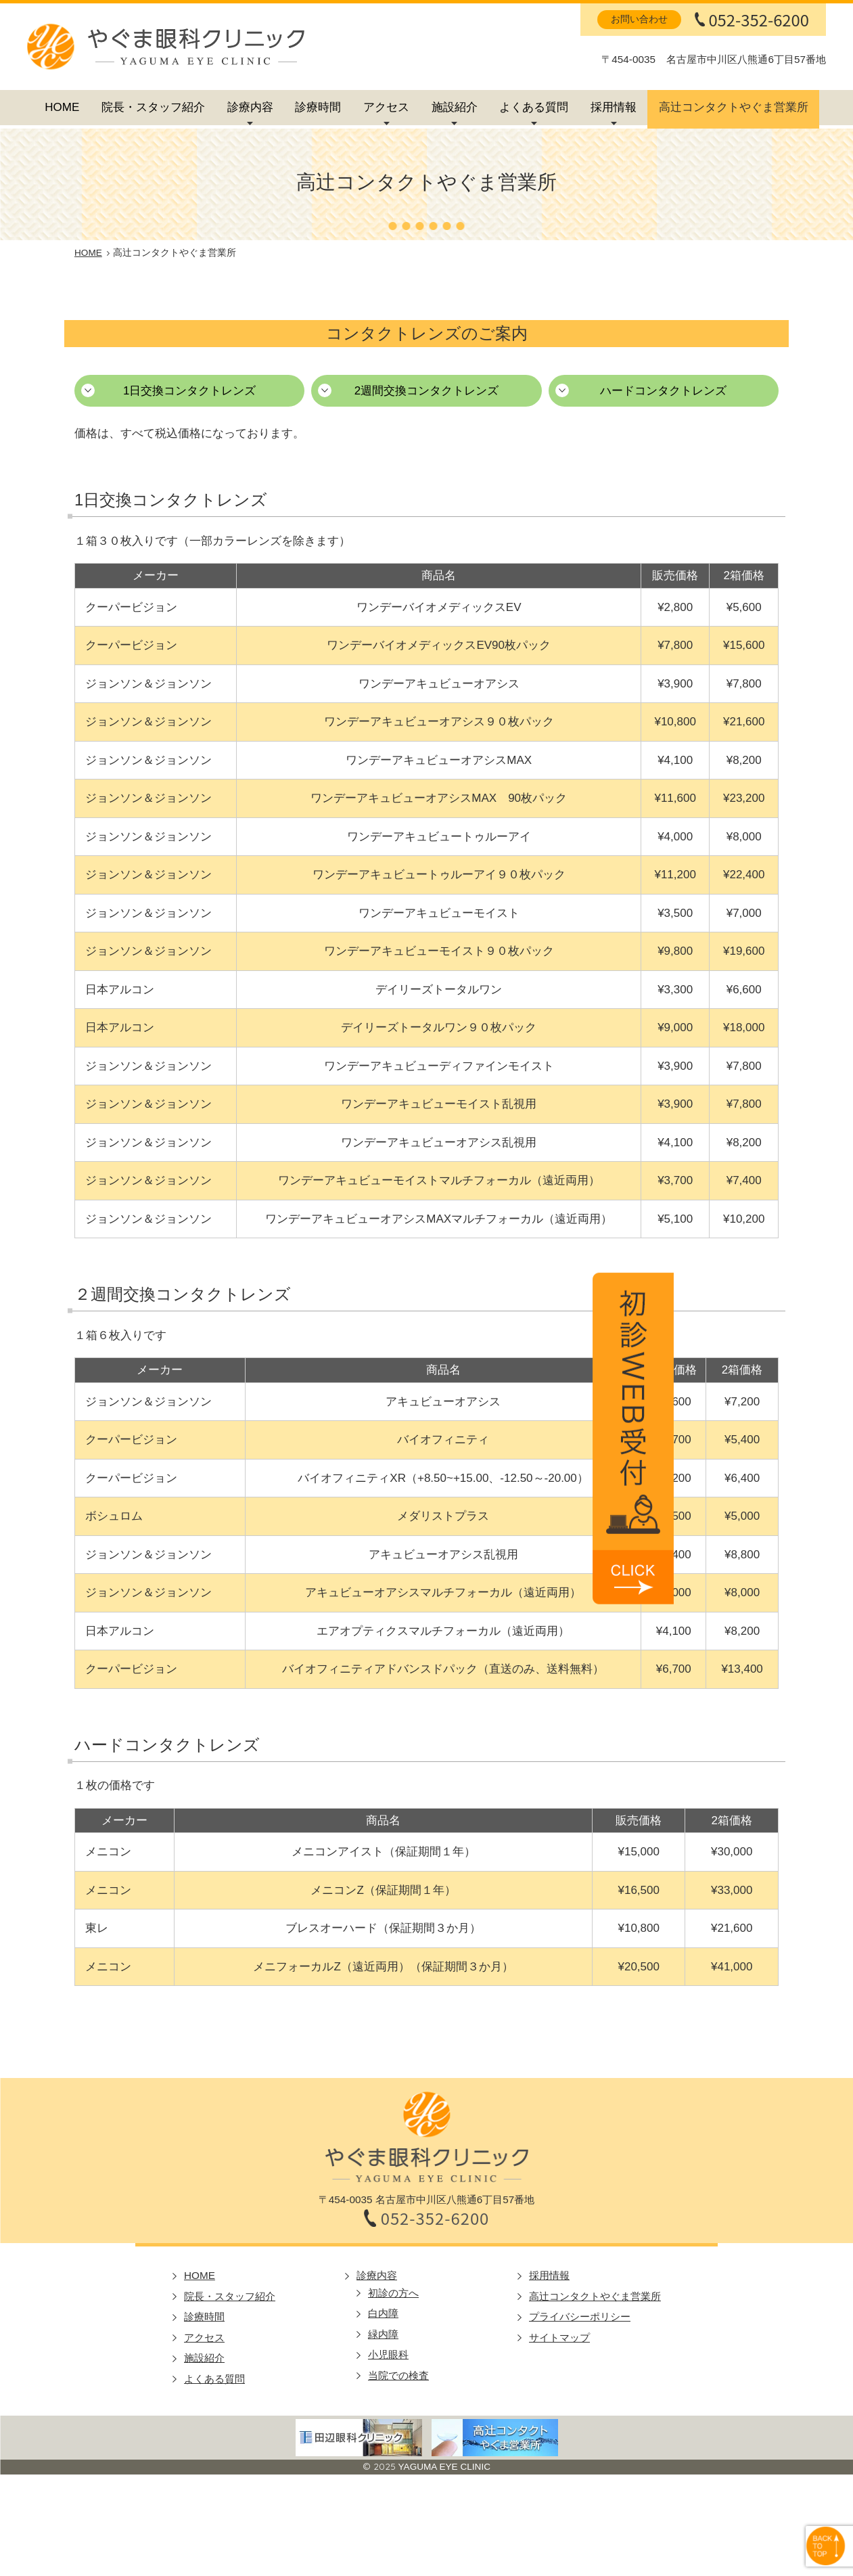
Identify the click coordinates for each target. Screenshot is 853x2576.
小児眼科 (388, 2354)
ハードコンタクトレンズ (663, 390)
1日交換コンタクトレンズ (189, 390)
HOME (62, 107)
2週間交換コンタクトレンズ (426, 390)
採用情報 (614, 107)
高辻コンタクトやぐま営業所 (733, 107)
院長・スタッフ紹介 (153, 107)
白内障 (383, 2313)
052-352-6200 (758, 20)
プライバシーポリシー (579, 2316)
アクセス (386, 107)
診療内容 (250, 107)
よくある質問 (533, 107)
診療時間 (318, 107)
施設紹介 (455, 107)
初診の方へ (393, 2293)
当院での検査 (398, 2375)
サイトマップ (559, 2337)
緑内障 (383, 2334)
